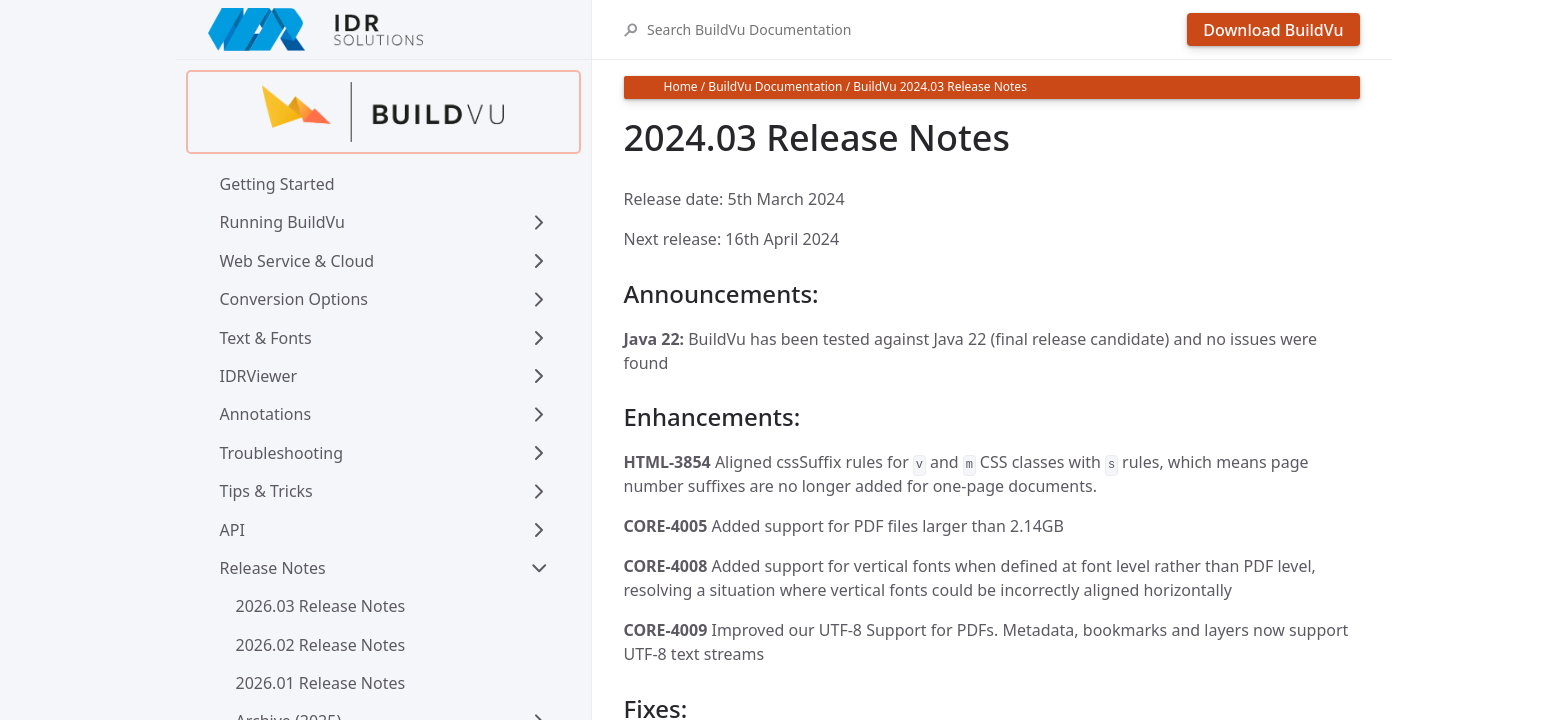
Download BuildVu (1273, 30)
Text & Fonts (266, 338)
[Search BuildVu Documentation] (912, 29)
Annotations (266, 414)
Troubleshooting (282, 453)
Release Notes (273, 568)
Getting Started (277, 184)
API (232, 530)
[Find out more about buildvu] (383, 112)
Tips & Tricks (266, 491)
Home (681, 86)
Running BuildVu (282, 222)
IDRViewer (259, 376)
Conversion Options (294, 299)
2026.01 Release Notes (321, 683)
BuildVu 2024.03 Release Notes (940, 86)
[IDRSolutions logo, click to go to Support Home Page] (383, 29)
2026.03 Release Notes (321, 606)
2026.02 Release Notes (321, 645)
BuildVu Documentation (775, 86)
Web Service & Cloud (297, 261)
